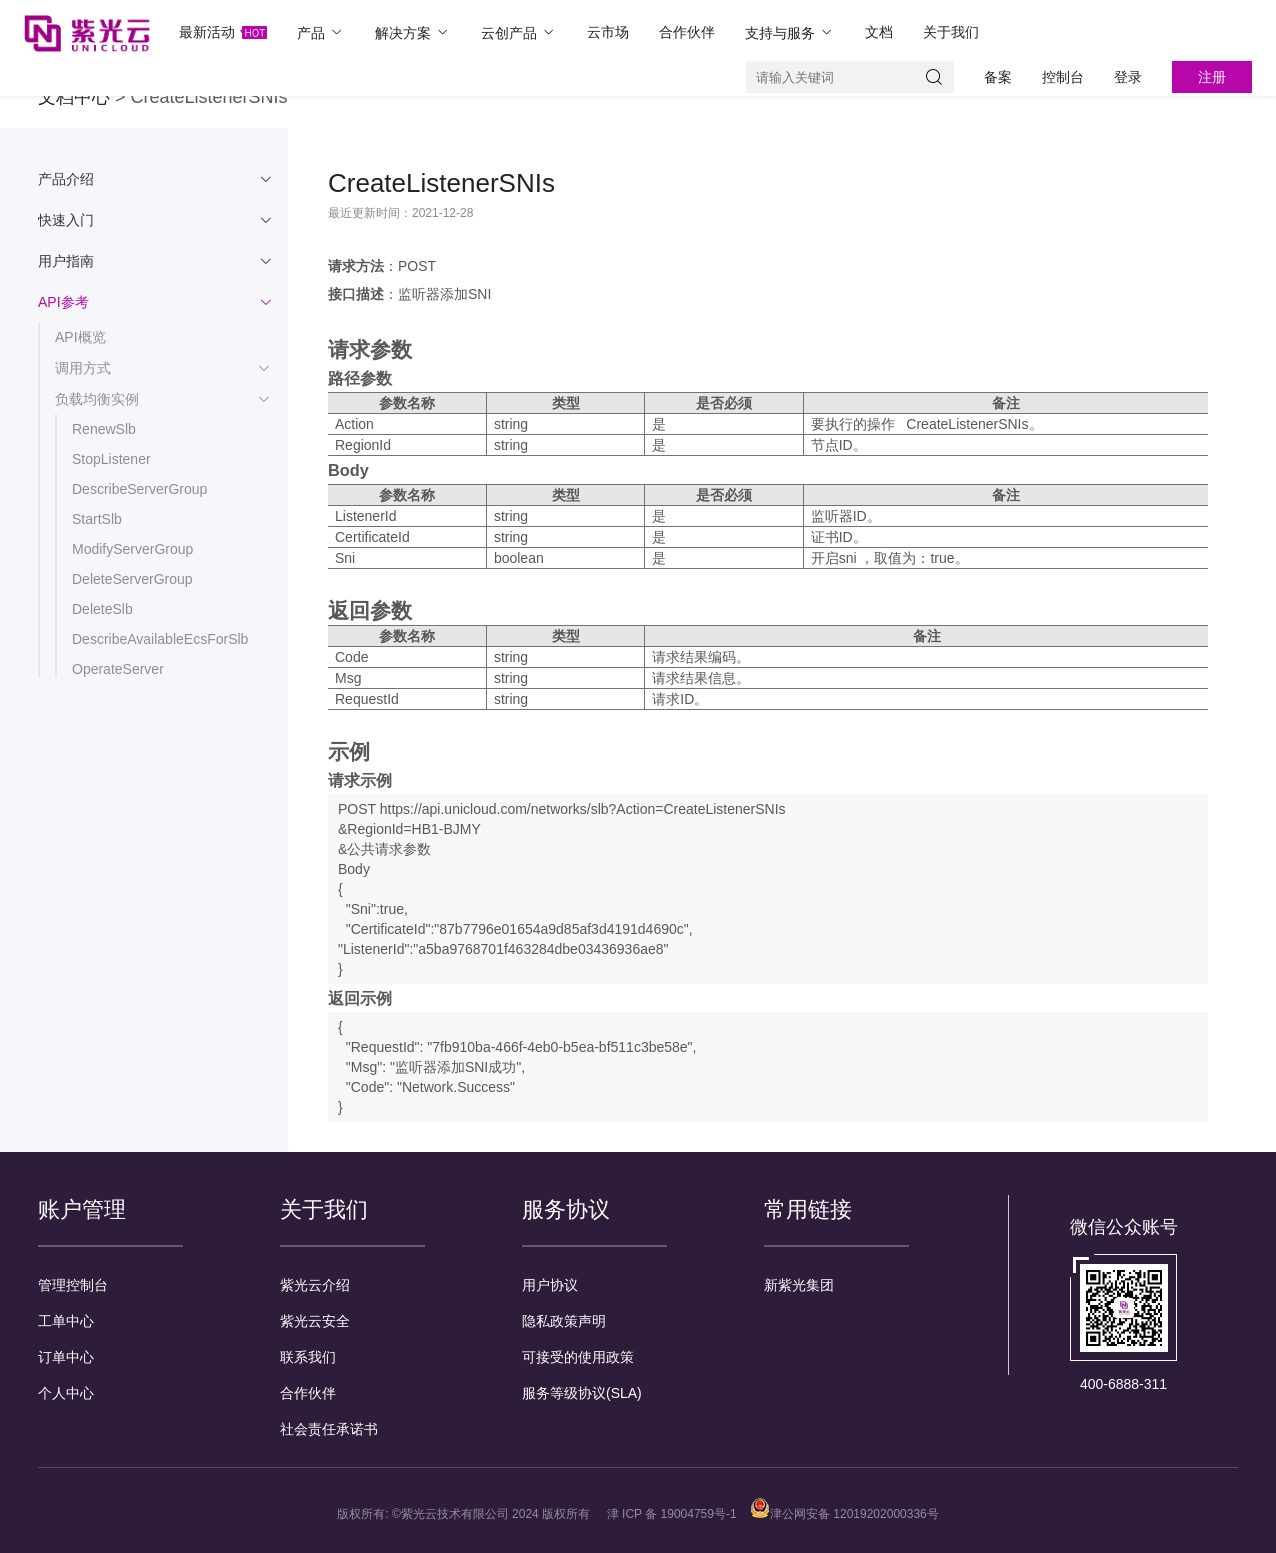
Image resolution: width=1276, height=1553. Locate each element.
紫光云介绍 (315, 1285)
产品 (321, 32)
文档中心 (74, 97)
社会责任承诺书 (329, 1429)
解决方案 (413, 32)
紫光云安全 (315, 1321)
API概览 (80, 337)
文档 (879, 32)
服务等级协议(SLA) (582, 1393)
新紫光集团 (799, 1285)
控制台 (1063, 77)
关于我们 (951, 32)
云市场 (608, 32)
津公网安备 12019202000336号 (844, 1514)
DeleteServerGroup (132, 579)
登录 (1128, 77)
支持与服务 (790, 32)
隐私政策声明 (564, 1321)
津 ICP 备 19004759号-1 (672, 1514)
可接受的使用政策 (578, 1357)
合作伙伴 (687, 32)
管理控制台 (73, 1285)
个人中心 (66, 1393)
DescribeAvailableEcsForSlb (160, 639)
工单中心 (66, 1321)
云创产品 (519, 32)
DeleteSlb (102, 609)
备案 (998, 77)
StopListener (111, 459)
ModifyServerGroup (132, 549)
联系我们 (308, 1357)
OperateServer (118, 669)
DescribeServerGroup (139, 489)
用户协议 (550, 1285)
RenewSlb (104, 429)
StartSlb (97, 519)
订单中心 (66, 1357)
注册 (1212, 77)
